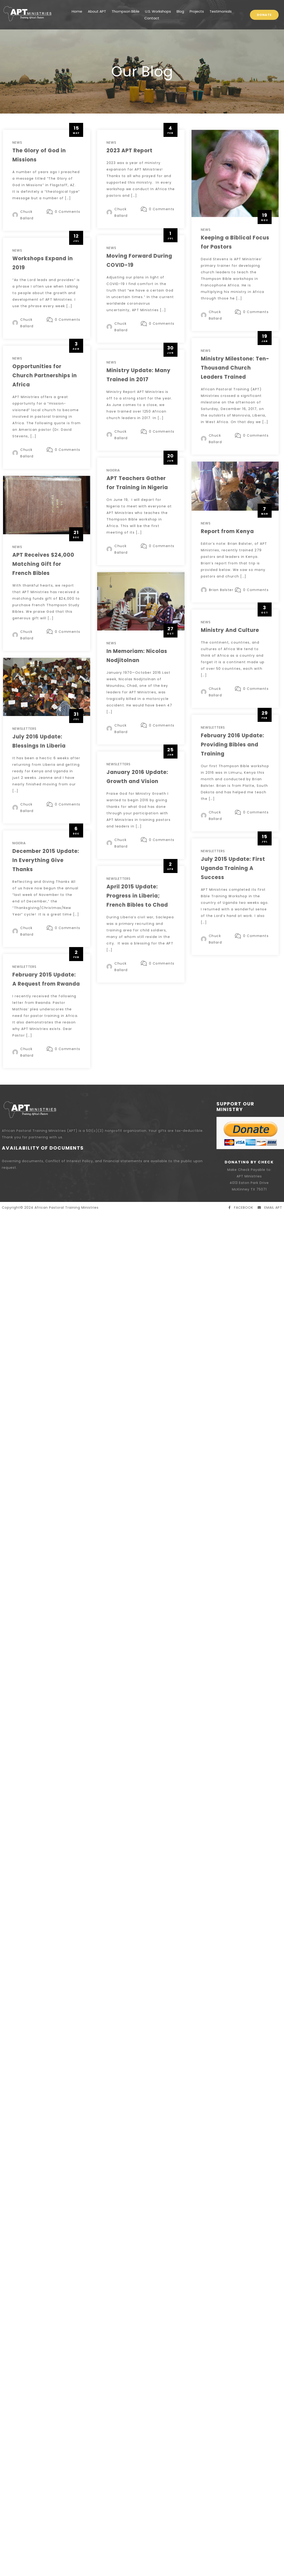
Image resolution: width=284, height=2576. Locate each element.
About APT (97, 10)
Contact (151, 16)
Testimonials (220, 10)
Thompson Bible (125, 10)
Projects (197, 10)
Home (77, 10)
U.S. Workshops (158, 10)
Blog (180, 10)
